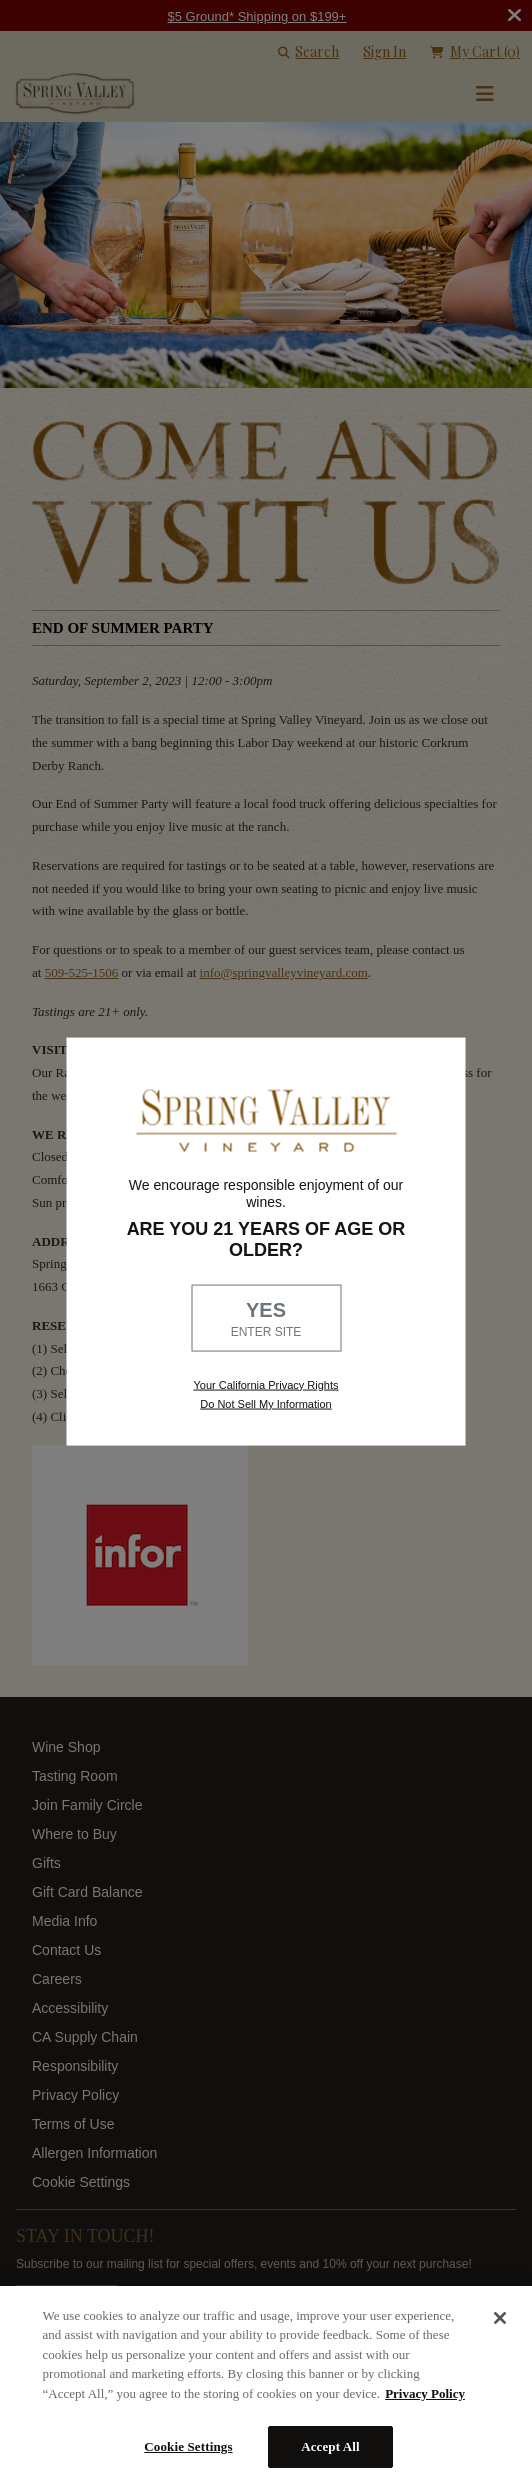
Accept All (330, 2446)
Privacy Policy (425, 2393)
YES (266, 1319)
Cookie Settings (188, 2446)
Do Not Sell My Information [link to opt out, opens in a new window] (265, 1403)
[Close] (500, 2318)
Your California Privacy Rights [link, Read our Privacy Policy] (265, 1384)
